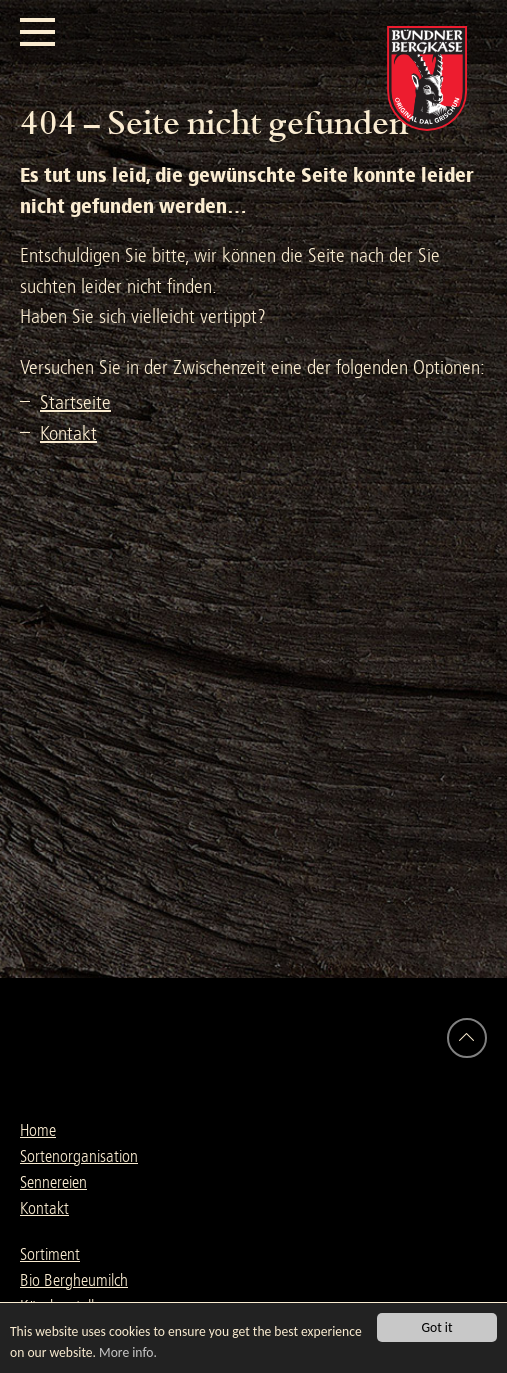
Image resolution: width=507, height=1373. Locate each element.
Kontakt (68, 433)
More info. (128, 1352)
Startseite (75, 402)
